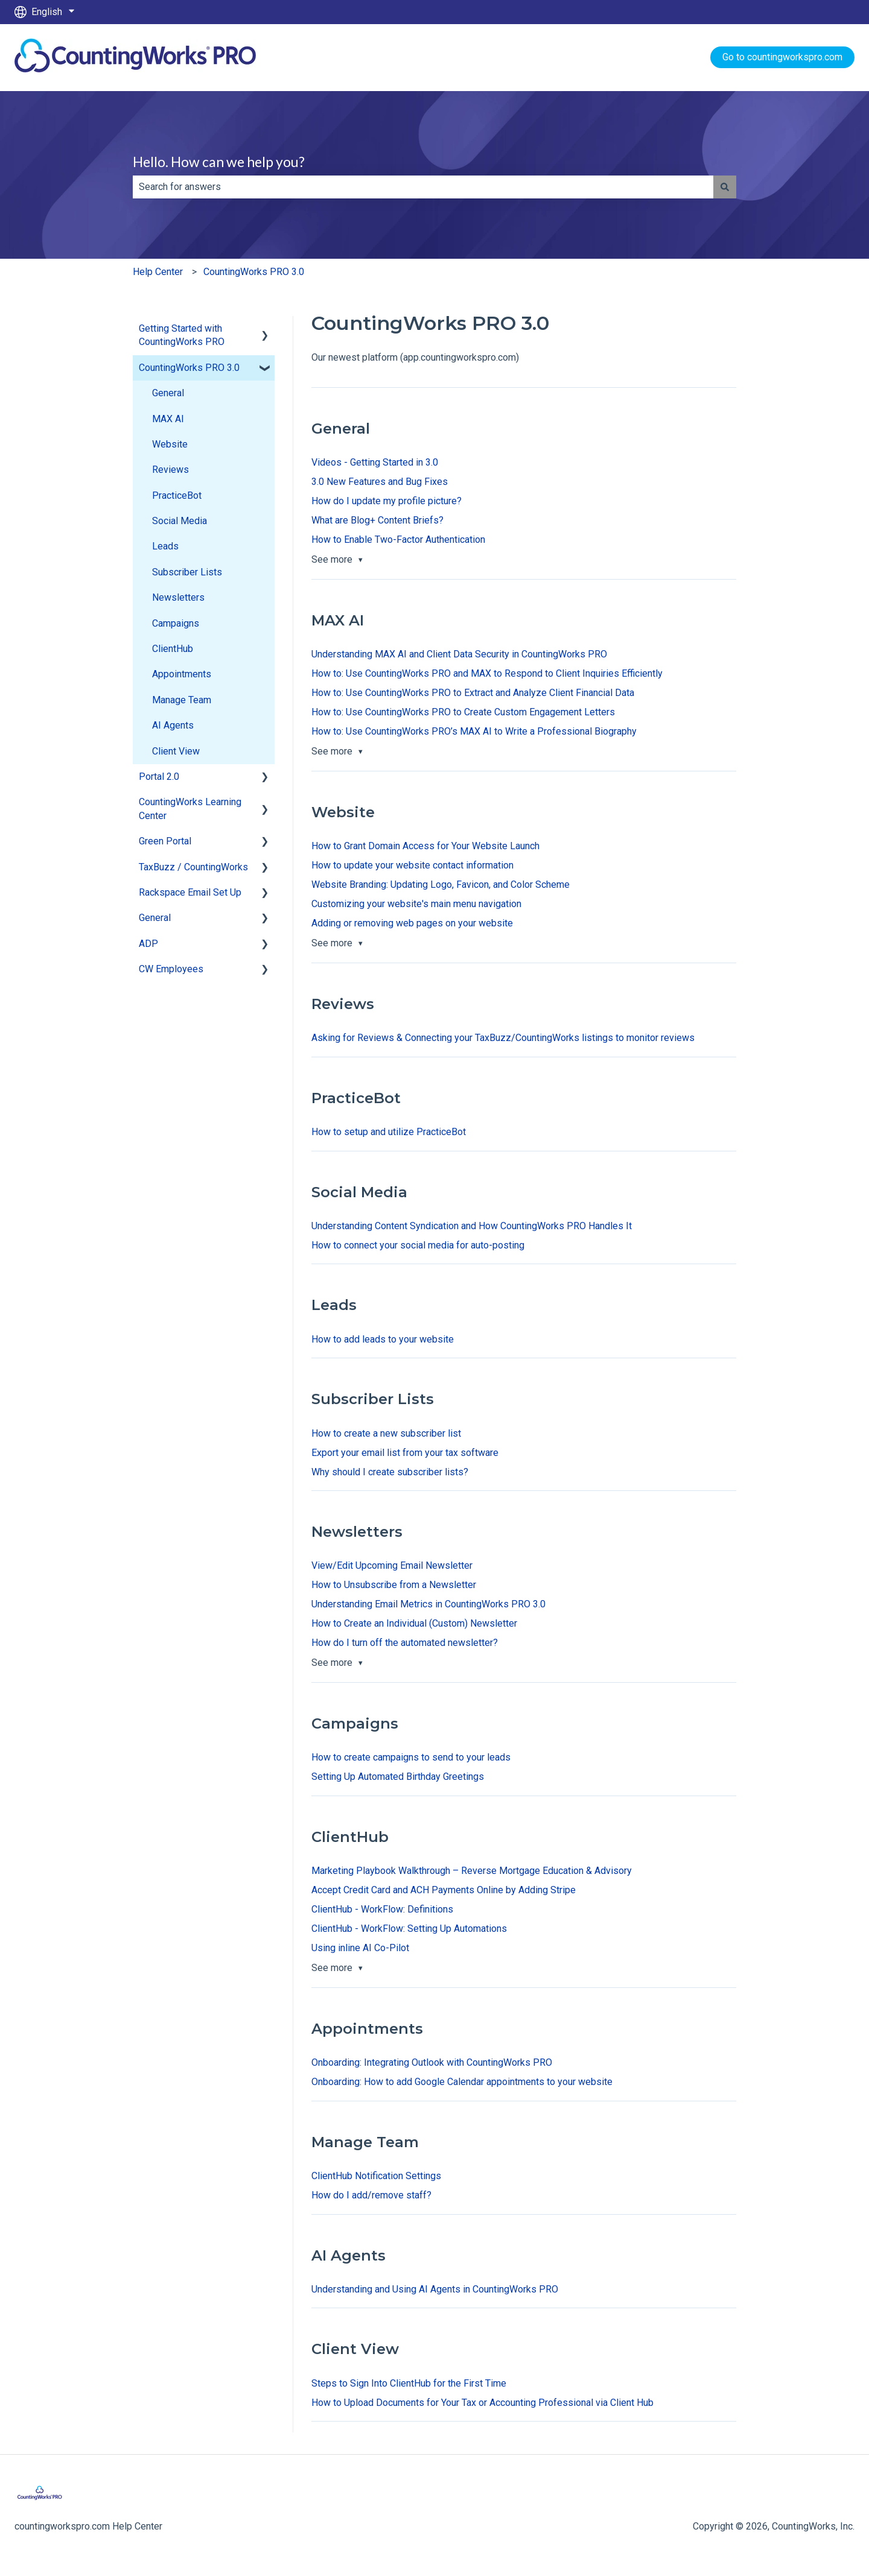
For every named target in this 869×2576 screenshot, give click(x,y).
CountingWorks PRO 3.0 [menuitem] (189, 367)
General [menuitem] (168, 393)
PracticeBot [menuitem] (177, 495)
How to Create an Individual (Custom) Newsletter (414, 1623)
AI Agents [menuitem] (173, 725)
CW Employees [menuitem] (171, 969)
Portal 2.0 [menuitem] (159, 776)
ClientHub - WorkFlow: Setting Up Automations (409, 1928)
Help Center (158, 271)
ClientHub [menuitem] (172, 648)
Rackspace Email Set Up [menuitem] (190, 892)
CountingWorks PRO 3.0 (253, 271)
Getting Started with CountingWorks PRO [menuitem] (181, 335)
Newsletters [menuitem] (178, 597)
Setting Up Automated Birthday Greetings (397, 1776)
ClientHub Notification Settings (376, 2176)
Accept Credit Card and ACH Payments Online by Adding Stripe (443, 1890)
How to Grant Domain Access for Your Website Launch (425, 846)
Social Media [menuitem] (179, 521)
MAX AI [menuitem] (168, 419)
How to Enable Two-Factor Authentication (398, 539)
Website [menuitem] (170, 444)
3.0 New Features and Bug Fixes (379, 481)
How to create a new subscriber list (386, 1433)
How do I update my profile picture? (386, 501)
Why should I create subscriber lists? (389, 1472)
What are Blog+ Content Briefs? (377, 520)
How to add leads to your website (382, 1339)
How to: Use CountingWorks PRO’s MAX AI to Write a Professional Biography (474, 731)
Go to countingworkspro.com (782, 57)
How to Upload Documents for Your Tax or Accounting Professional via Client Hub (482, 2402)
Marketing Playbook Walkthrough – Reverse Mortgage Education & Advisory (471, 1870)
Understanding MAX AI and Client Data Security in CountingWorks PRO (459, 654)
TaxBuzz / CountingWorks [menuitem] (193, 867)
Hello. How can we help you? (219, 161)
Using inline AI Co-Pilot (360, 1948)
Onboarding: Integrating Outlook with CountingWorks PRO (431, 2062)
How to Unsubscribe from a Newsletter (393, 1584)
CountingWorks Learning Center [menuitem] (190, 808)
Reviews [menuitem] (170, 469)
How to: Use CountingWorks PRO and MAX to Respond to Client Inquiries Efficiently (487, 673)
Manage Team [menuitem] (181, 700)
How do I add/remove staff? (371, 2195)
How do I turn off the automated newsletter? (404, 1642)
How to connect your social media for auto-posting (417, 1245)
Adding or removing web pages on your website (412, 923)
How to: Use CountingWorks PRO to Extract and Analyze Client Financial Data (472, 692)
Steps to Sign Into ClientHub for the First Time (408, 2383)
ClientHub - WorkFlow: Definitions (382, 1909)
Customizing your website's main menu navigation (416, 904)
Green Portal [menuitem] (165, 841)
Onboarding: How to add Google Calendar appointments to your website (462, 2081)
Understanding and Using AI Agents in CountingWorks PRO (434, 2289)
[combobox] (423, 187)
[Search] (724, 187)
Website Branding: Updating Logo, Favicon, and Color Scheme (440, 884)
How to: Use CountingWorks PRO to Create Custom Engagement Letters (463, 712)
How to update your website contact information (412, 865)
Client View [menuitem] (176, 751)
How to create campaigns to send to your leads (411, 1757)
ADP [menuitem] (148, 943)
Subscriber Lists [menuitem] (187, 572)
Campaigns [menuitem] (175, 623)
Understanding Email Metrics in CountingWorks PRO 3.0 (428, 1604)
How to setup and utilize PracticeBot (388, 1132)
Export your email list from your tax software (404, 1452)
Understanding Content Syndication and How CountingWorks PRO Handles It (471, 1226)
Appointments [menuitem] (181, 674)
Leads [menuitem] (165, 546)
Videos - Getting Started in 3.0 (374, 462)
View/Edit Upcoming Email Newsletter (392, 1565)
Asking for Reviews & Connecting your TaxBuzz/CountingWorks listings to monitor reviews (503, 1037)
